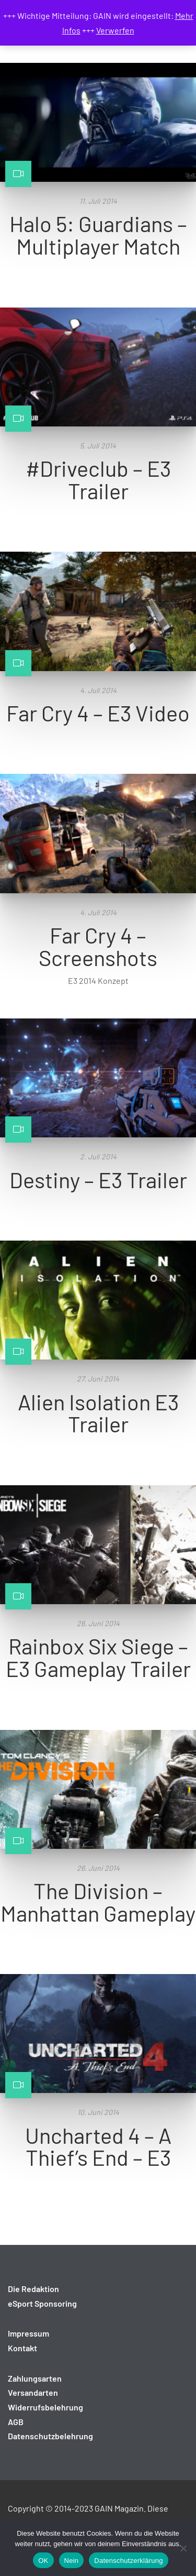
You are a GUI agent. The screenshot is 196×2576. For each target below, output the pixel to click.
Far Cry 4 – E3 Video (98, 712)
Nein (71, 2560)
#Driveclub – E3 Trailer (98, 479)
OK (43, 2560)
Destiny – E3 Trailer (98, 1179)
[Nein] (183, 2548)
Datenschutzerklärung (128, 2560)
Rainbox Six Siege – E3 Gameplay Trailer (98, 1656)
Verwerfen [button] (115, 30)
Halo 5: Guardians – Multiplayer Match (98, 234)
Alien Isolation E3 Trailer (98, 1412)
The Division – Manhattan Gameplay (98, 1901)
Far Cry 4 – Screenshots (98, 946)
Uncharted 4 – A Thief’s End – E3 (98, 2146)
